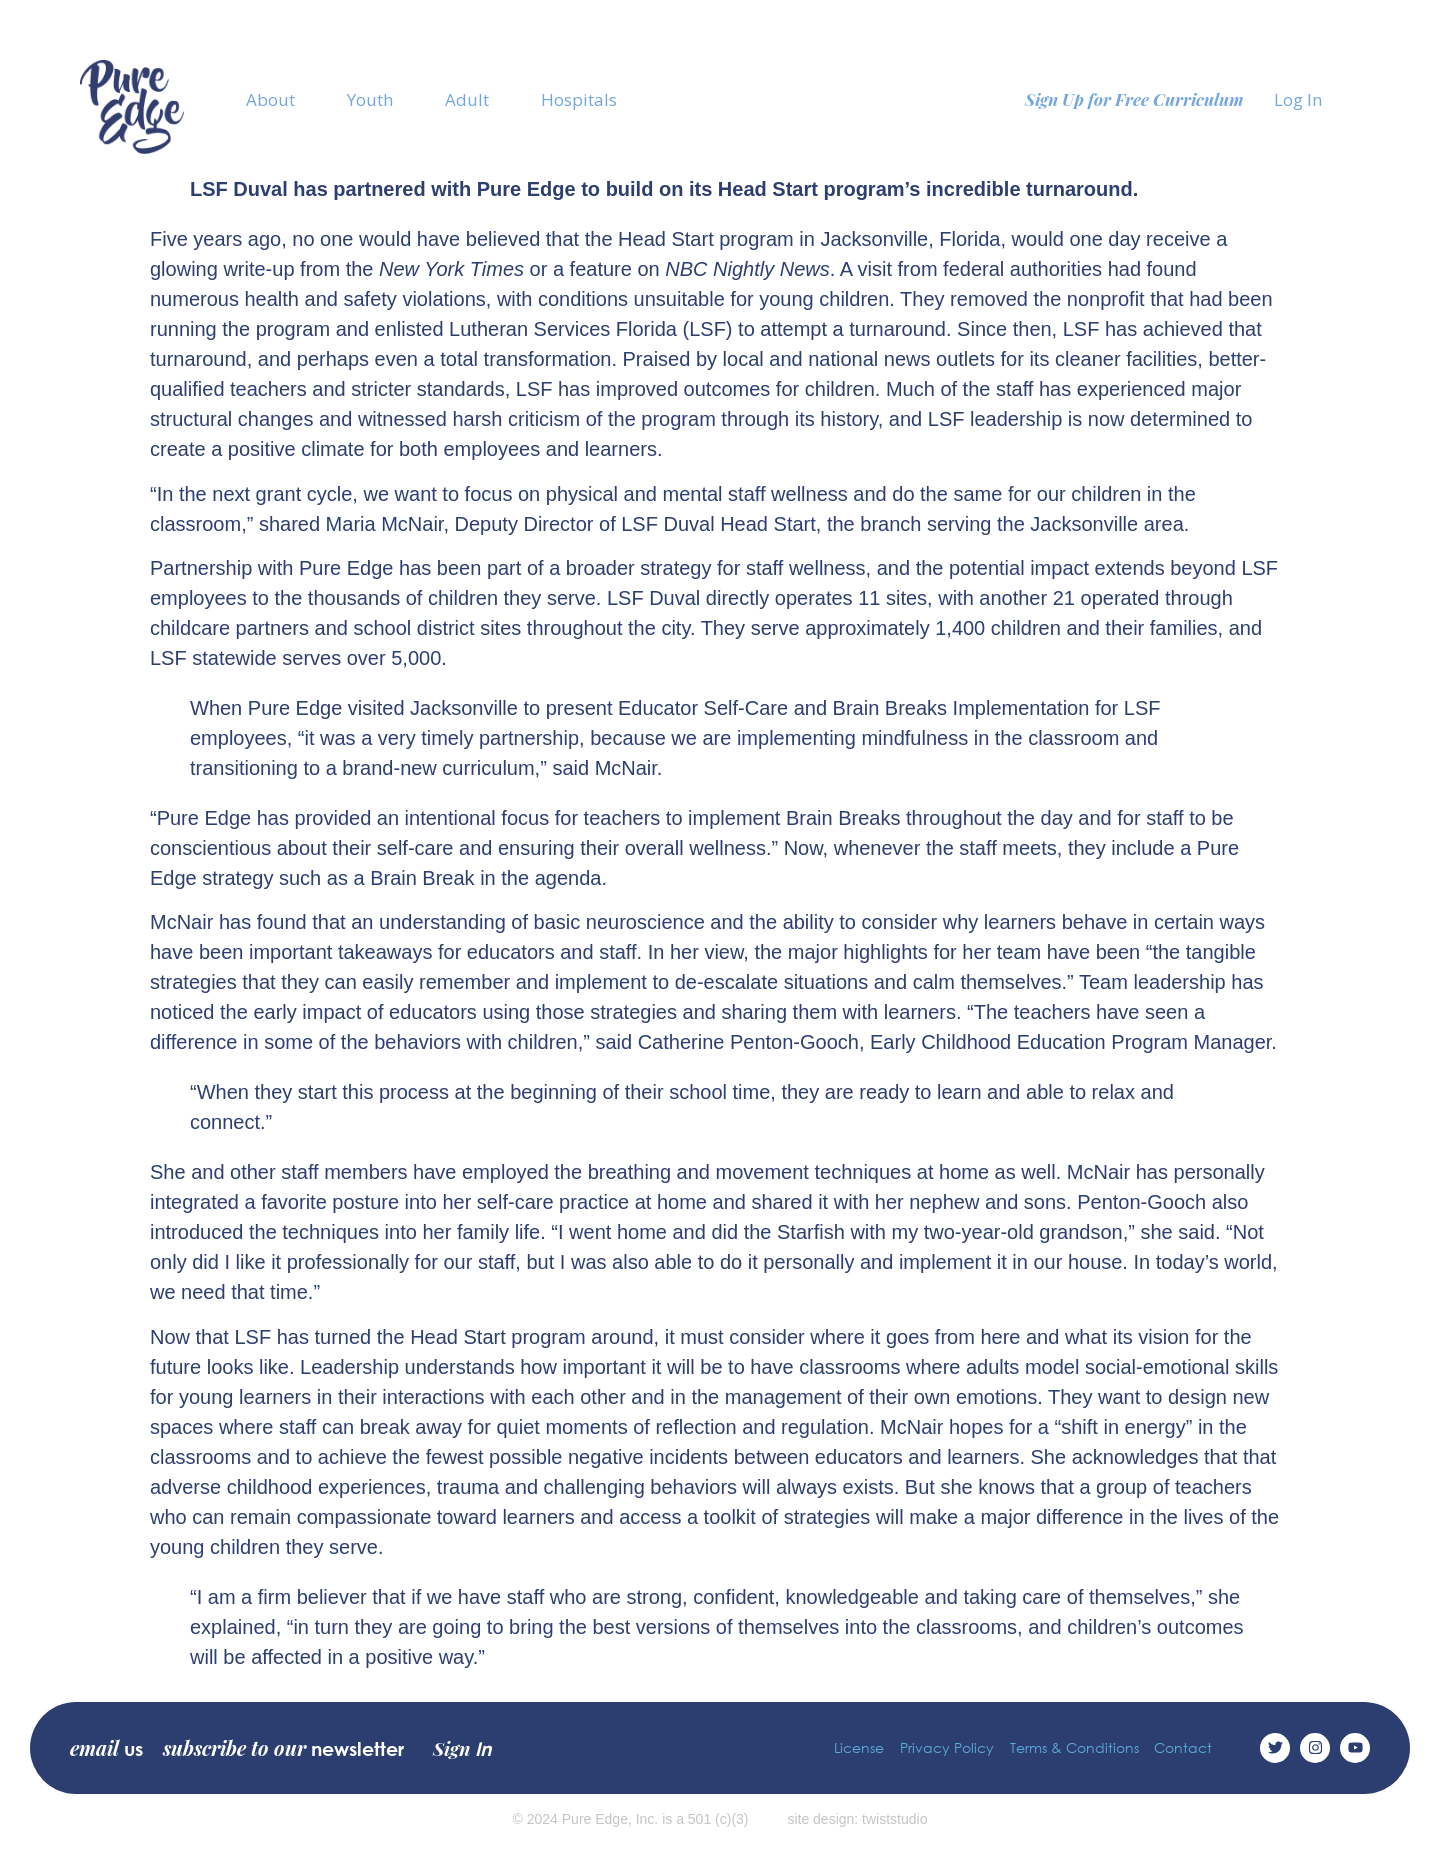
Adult (467, 99)
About (270, 99)
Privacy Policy (946, 1747)
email (106, 1748)
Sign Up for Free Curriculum (1134, 99)
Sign (463, 1748)
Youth (370, 99)
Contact (1183, 1747)
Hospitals (579, 99)
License (858, 1747)
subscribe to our (283, 1748)
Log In (1298, 99)
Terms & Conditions (1073, 1747)
